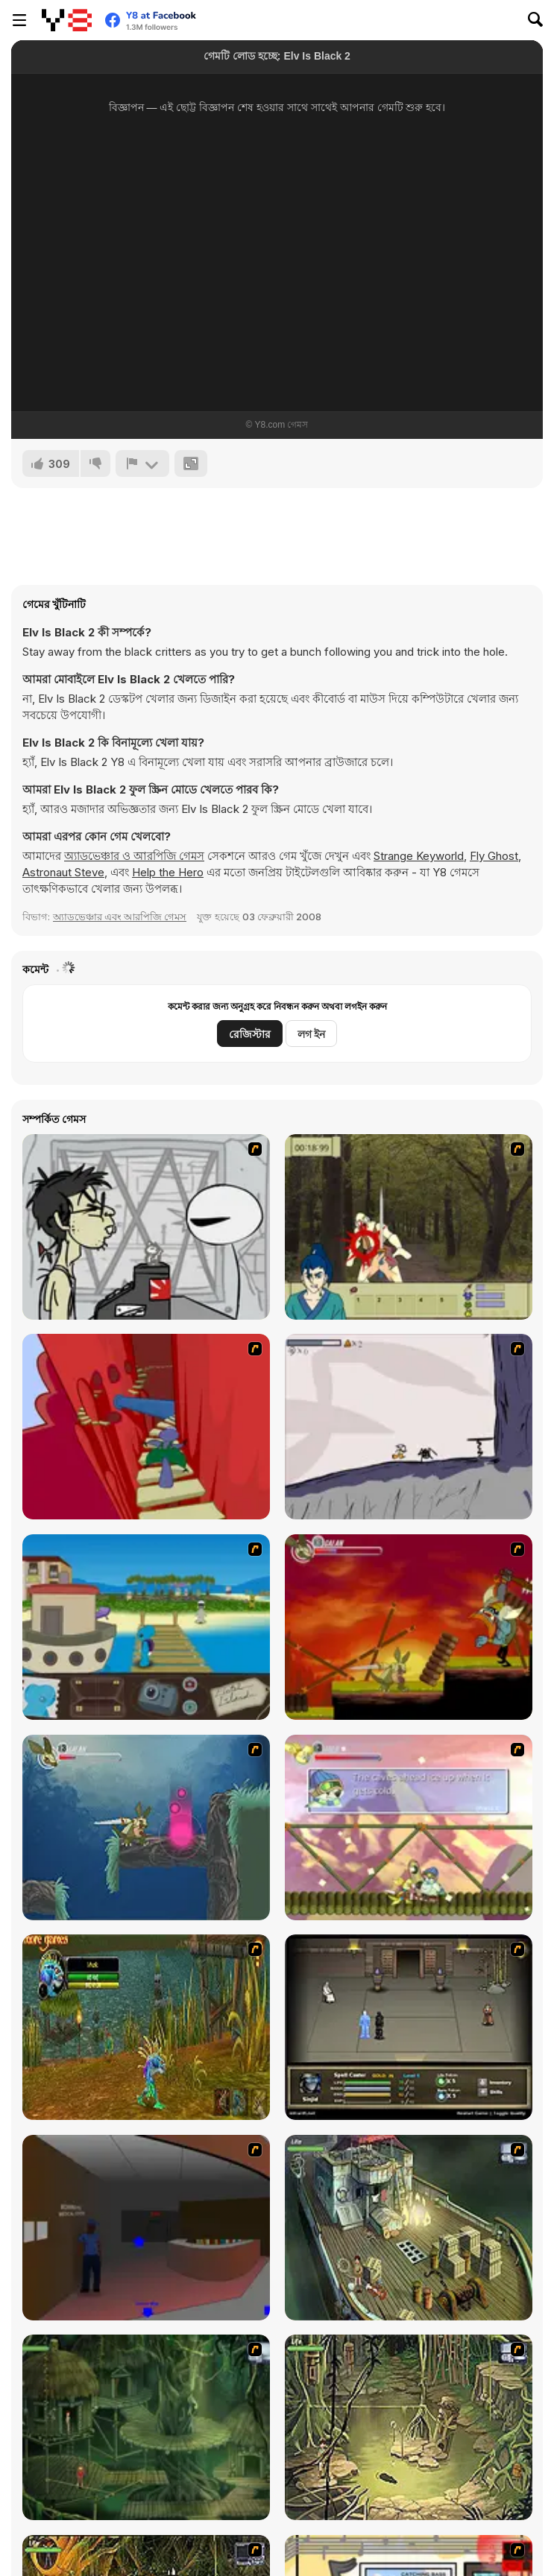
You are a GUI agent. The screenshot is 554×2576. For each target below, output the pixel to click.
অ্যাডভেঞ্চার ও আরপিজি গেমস (134, 856)
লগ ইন (311, 1034)
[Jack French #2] (146, 2227)
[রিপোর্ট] (142, 463)
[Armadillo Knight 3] (408, 1827)
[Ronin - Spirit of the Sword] (408, 1227)
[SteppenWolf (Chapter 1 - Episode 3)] (408, 2427)
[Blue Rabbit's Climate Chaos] (146, 1627)
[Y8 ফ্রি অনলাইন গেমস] (67, 20)
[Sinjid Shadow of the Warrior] (408, 2027)
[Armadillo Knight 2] (146, 1827)
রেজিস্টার (250, 1034)
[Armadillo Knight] (408, 1627)
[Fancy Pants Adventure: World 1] (408, 1426)
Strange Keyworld (419, 856)
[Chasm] (146, 1426)
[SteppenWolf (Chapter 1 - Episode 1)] (408, 2227)
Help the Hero (168, 872)
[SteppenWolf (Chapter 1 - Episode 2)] (146, 2427)
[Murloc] (146, 2027)
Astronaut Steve (63, 872)
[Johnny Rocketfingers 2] (146, 1227)
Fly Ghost (494, 856)
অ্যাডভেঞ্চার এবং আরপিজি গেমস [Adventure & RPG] (119, 917)
